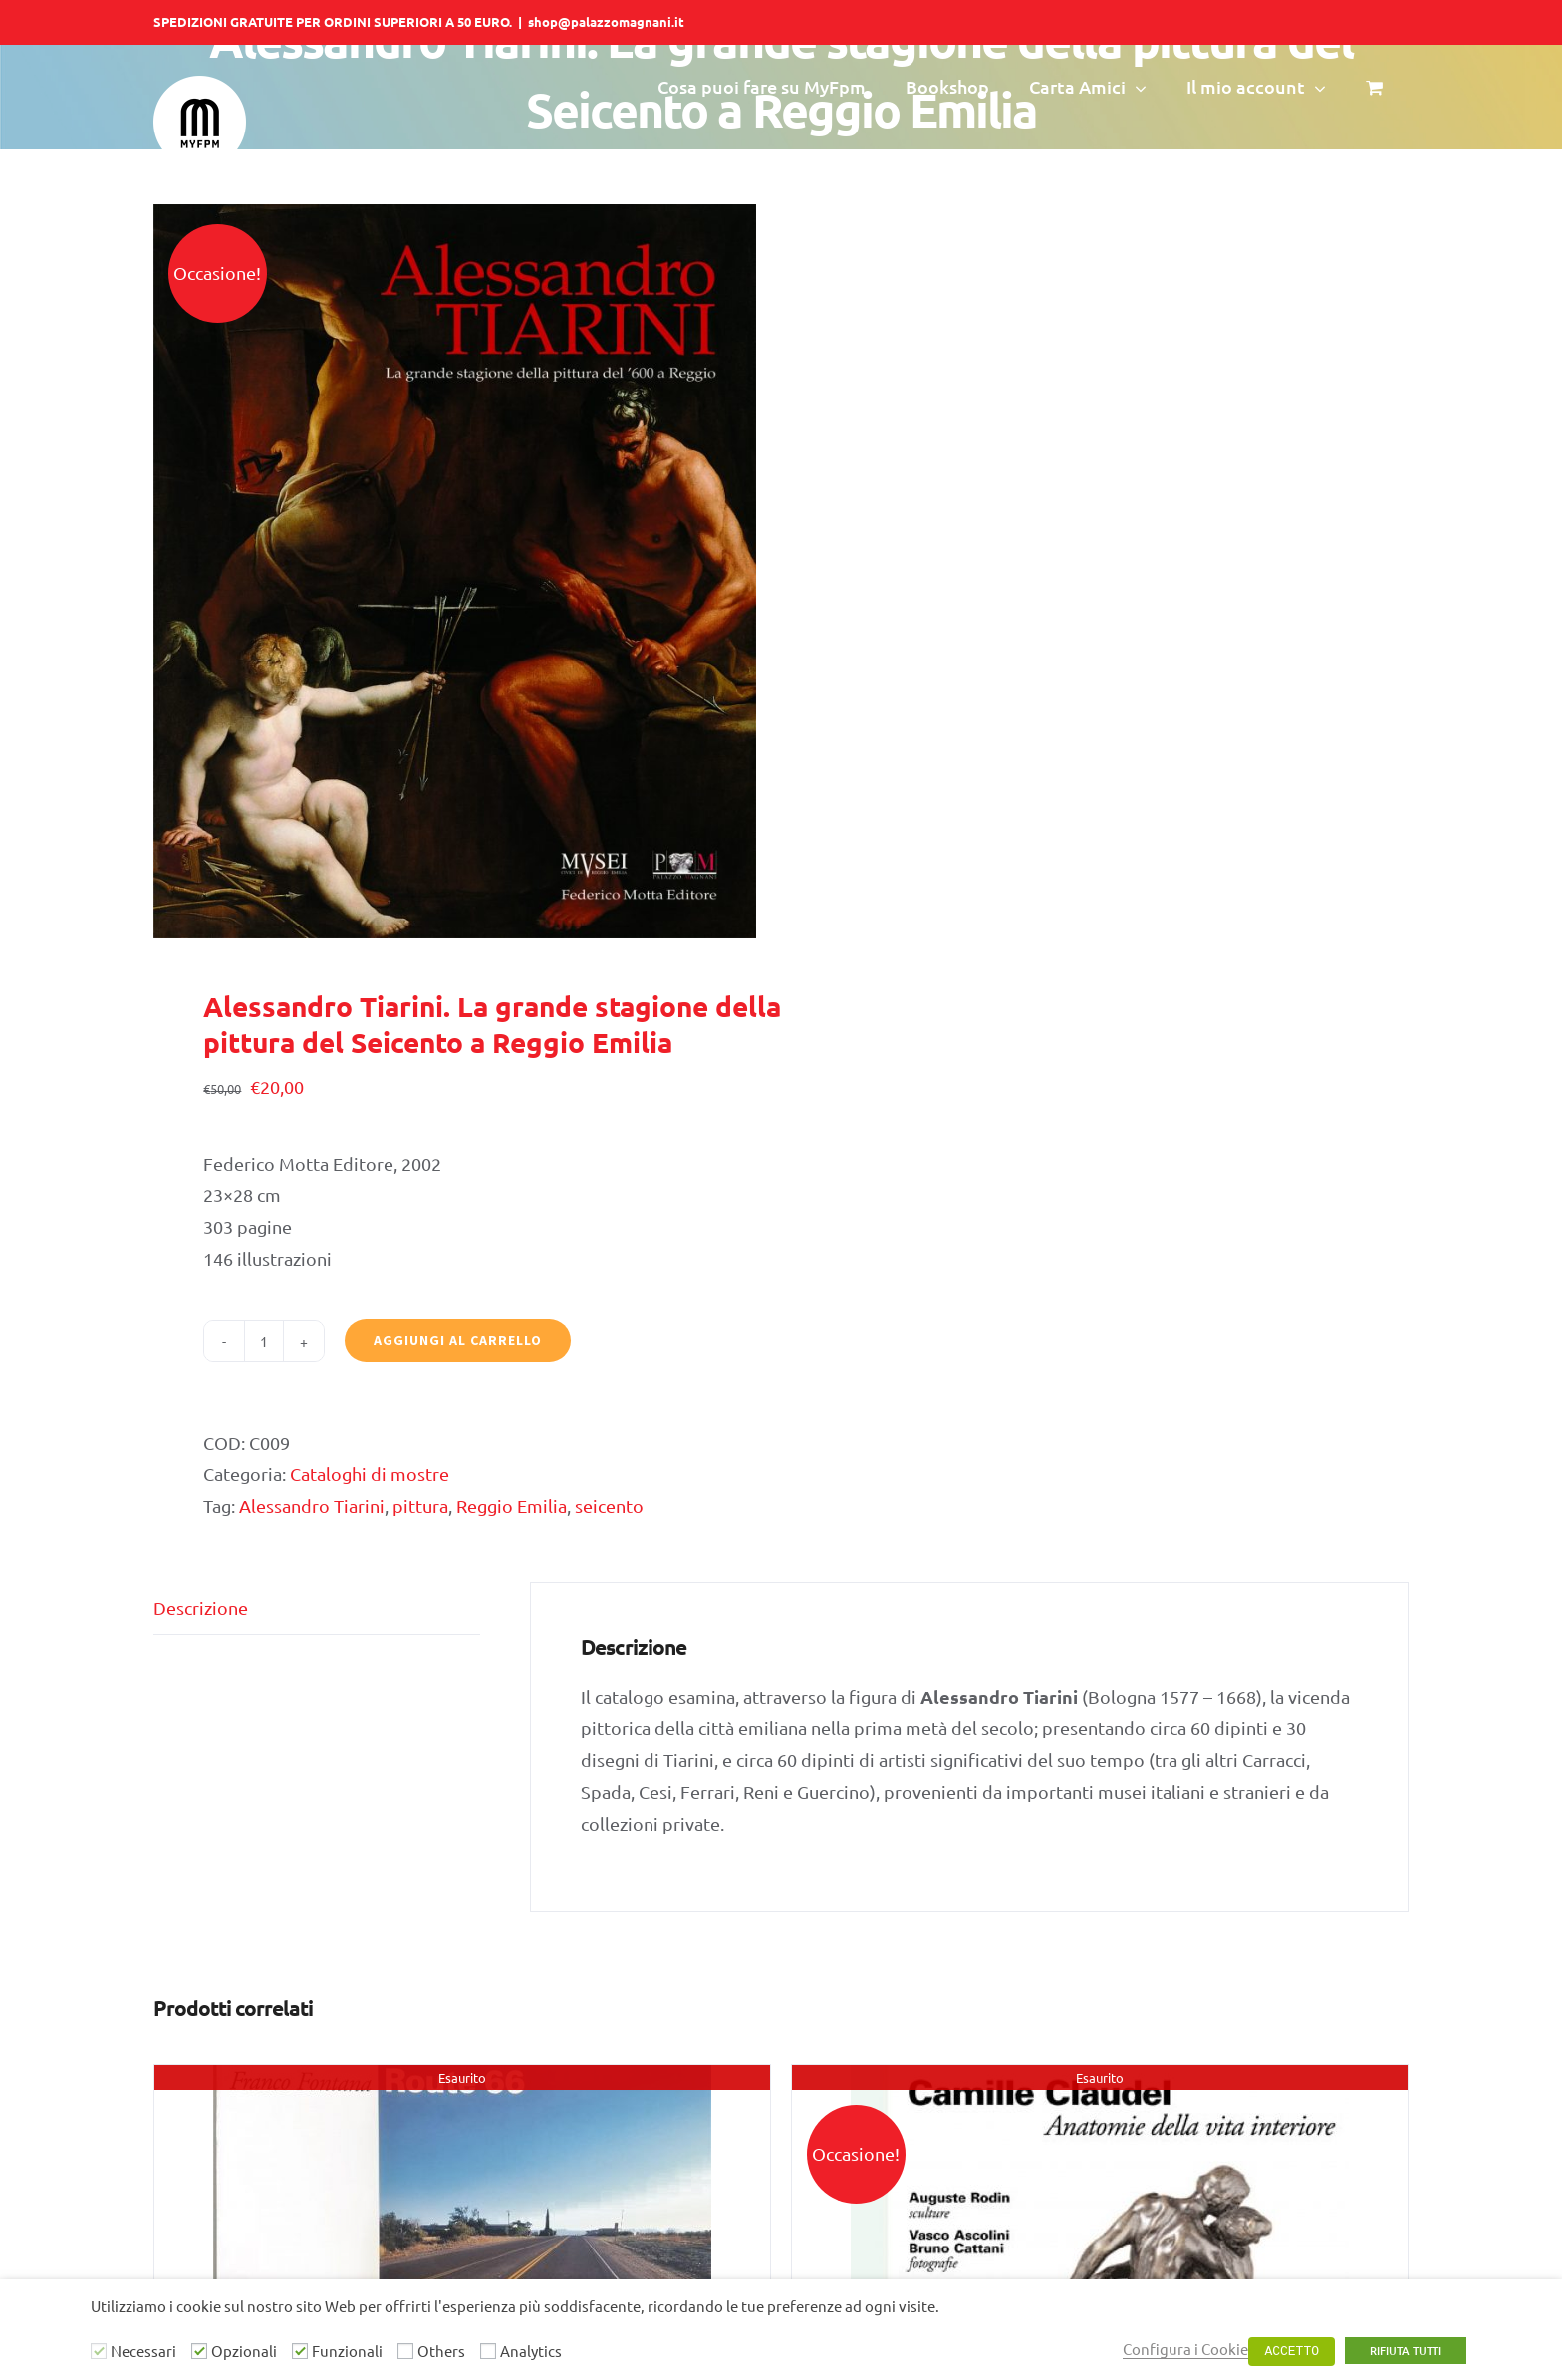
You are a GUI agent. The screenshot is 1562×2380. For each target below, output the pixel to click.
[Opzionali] (199, 2351)
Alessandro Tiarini (312, 1505)
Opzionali (244, 2350)
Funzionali (347, 2350)
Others (441, 2350)
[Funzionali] (300, 2351)
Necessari (143, 2350)
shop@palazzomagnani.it (606, 21)
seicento (609, 1505)
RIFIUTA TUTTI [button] (1405, 2350)
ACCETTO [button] (1291, 2351)
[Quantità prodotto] (264, 1341)
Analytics (531, 2350)
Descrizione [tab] (200, 1607)
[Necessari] (99, 2351)
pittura (420, 1505)
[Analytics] (488, 2351)
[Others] (405, 2351)
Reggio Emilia (511, 1505)
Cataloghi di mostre (369, 1473)
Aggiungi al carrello (458, 1340)
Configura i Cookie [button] (1185, 2348)
